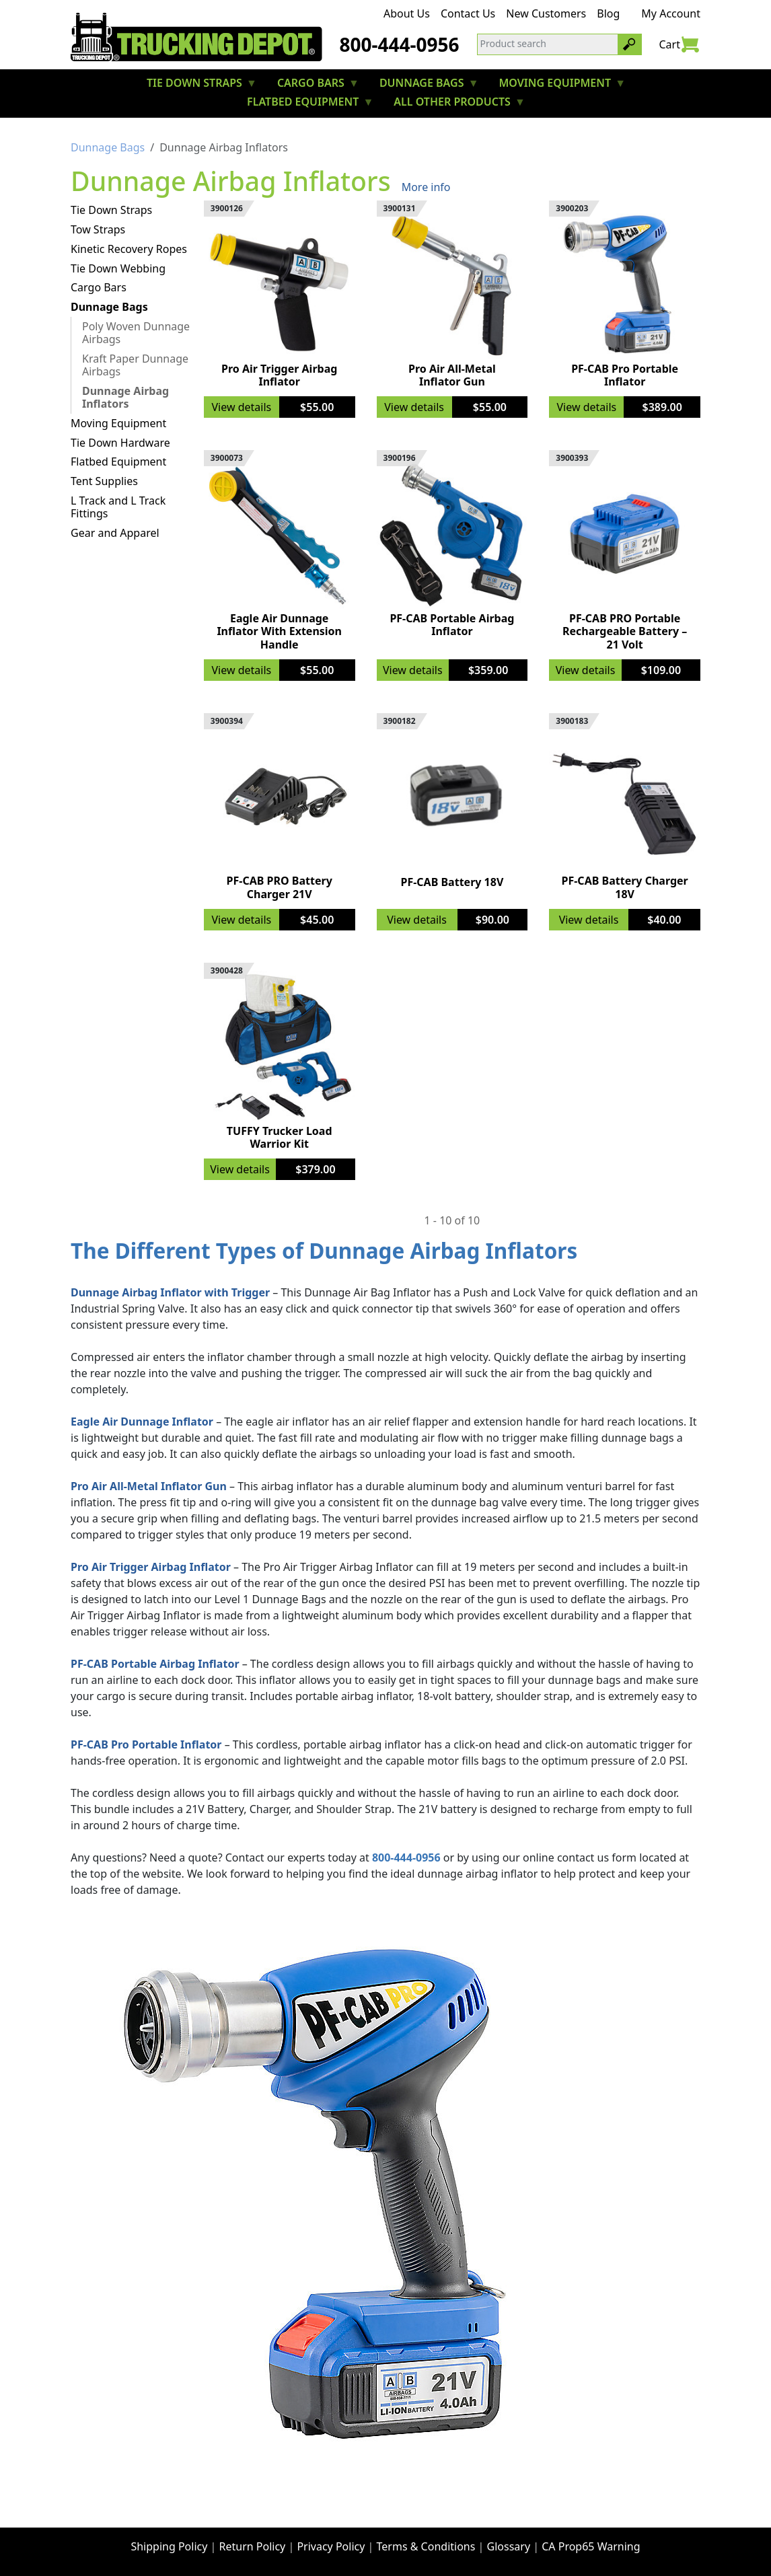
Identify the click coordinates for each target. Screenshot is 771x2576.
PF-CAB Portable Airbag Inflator (452, 624)
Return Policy (252, 2546)
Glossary (509, 2546)
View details (241, 407)
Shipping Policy (169, 2546)
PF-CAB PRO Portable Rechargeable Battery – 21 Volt (624, 631)
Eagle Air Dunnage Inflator (142, 1421)
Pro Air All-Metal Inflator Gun (452, 375)
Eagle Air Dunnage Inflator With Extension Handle (279, 631)
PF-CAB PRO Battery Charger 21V (279, 887)
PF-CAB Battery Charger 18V (625, 887)
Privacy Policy (331, 2546)
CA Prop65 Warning (591, 2546)
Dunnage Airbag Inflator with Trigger (170, 1292)
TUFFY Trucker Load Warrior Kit (279, 1137)
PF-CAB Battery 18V (452, 882)
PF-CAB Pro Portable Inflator (624, 375)
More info (426, 187)
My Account (670, 13)
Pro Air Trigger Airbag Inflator (279, 375)
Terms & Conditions (426, 2546)
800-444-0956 (399, 44)
